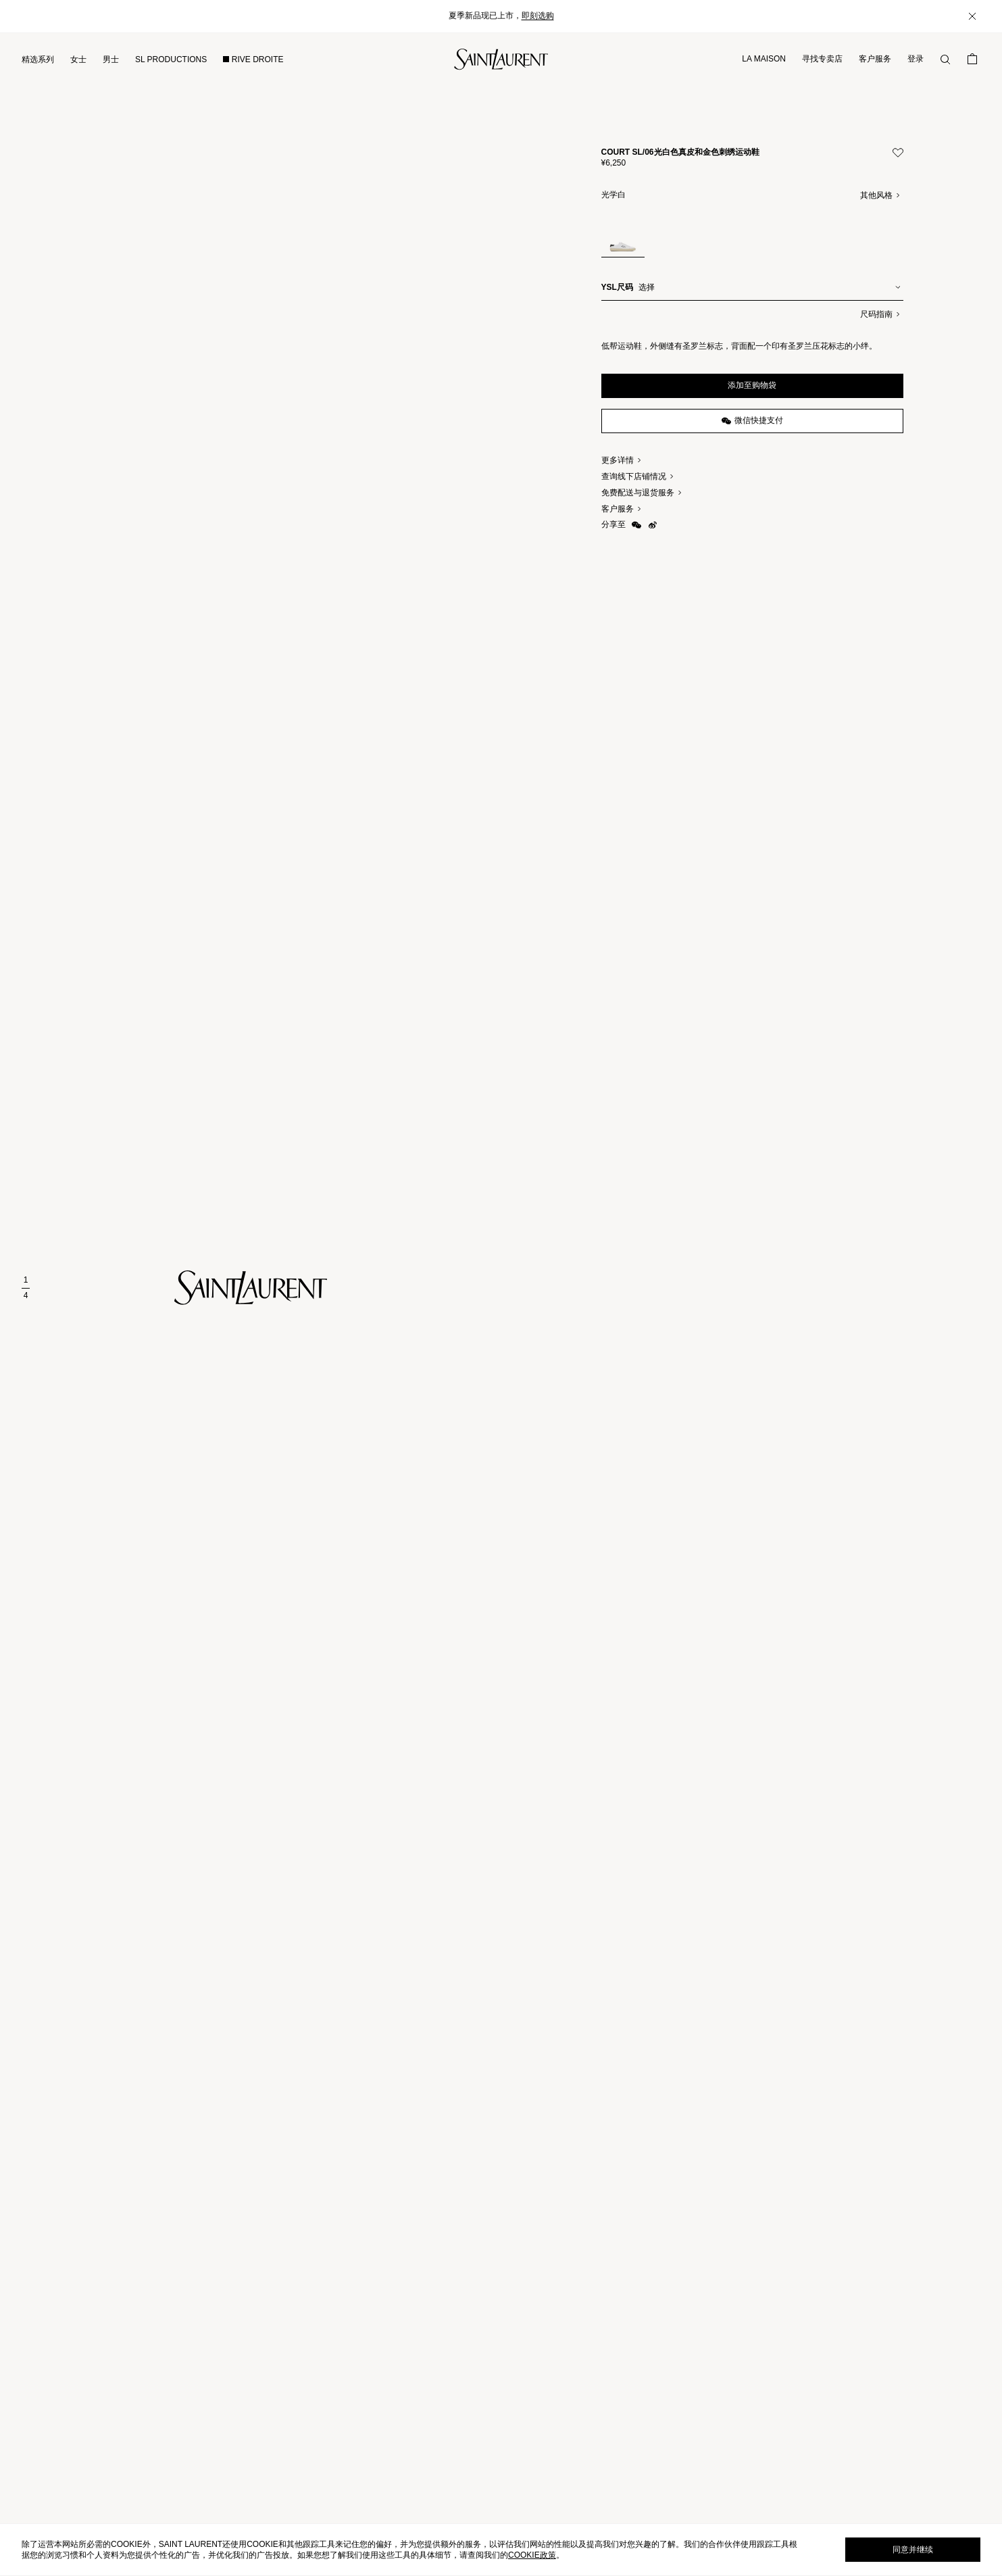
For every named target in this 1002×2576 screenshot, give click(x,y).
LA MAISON (764, 59)
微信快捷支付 (752, 421)
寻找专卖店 (822, 59)
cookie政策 (532, 2555)
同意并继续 (913, 2549)
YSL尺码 (617, 287)
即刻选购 (538, 15)
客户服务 (875, 59)
